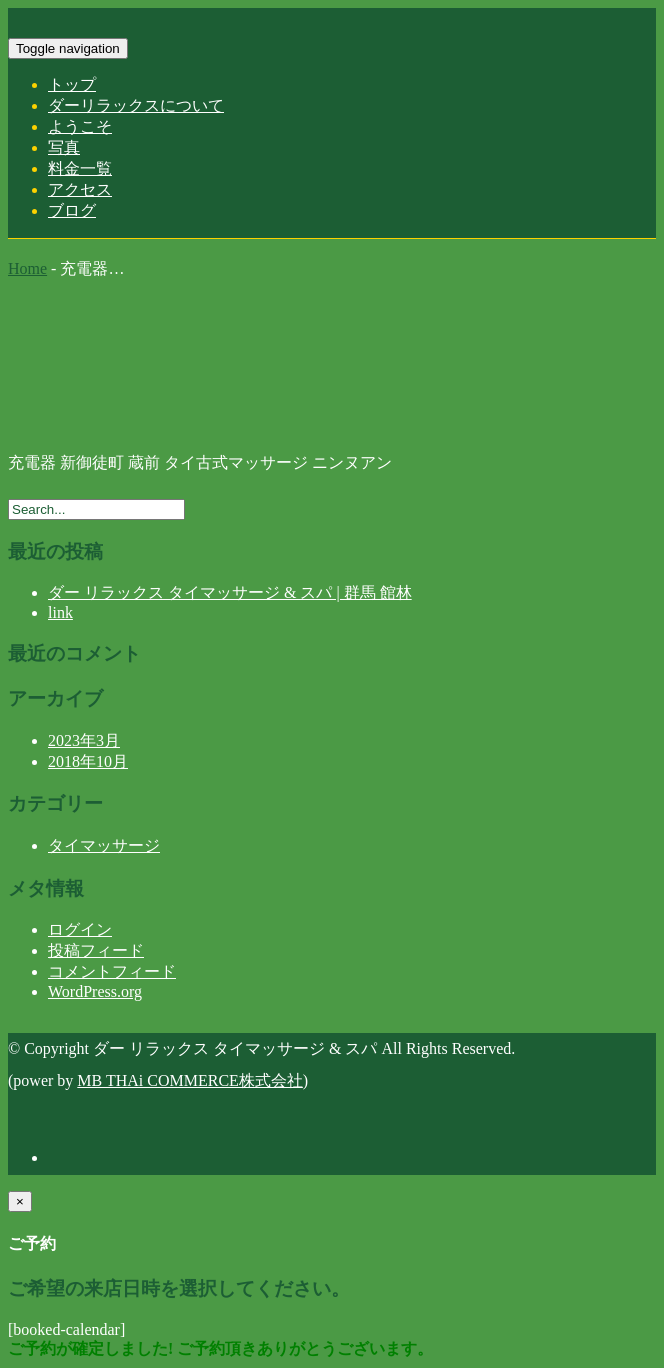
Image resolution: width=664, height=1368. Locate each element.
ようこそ (80, 126)
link (60, 612)
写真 (64, 147)
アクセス (80, 189)
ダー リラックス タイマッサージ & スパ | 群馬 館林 (230, 592)
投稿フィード (96, 950)
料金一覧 (80, 168)
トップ (72, 84)
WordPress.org (95, 991)
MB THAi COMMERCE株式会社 (190, 1080)
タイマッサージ (104, 845)
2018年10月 (88, 761)
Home (27, 268)
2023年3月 (84, 740)
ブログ (72, 210)
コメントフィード (112, 971)
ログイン (80, 929)
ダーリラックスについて (136, 105)
